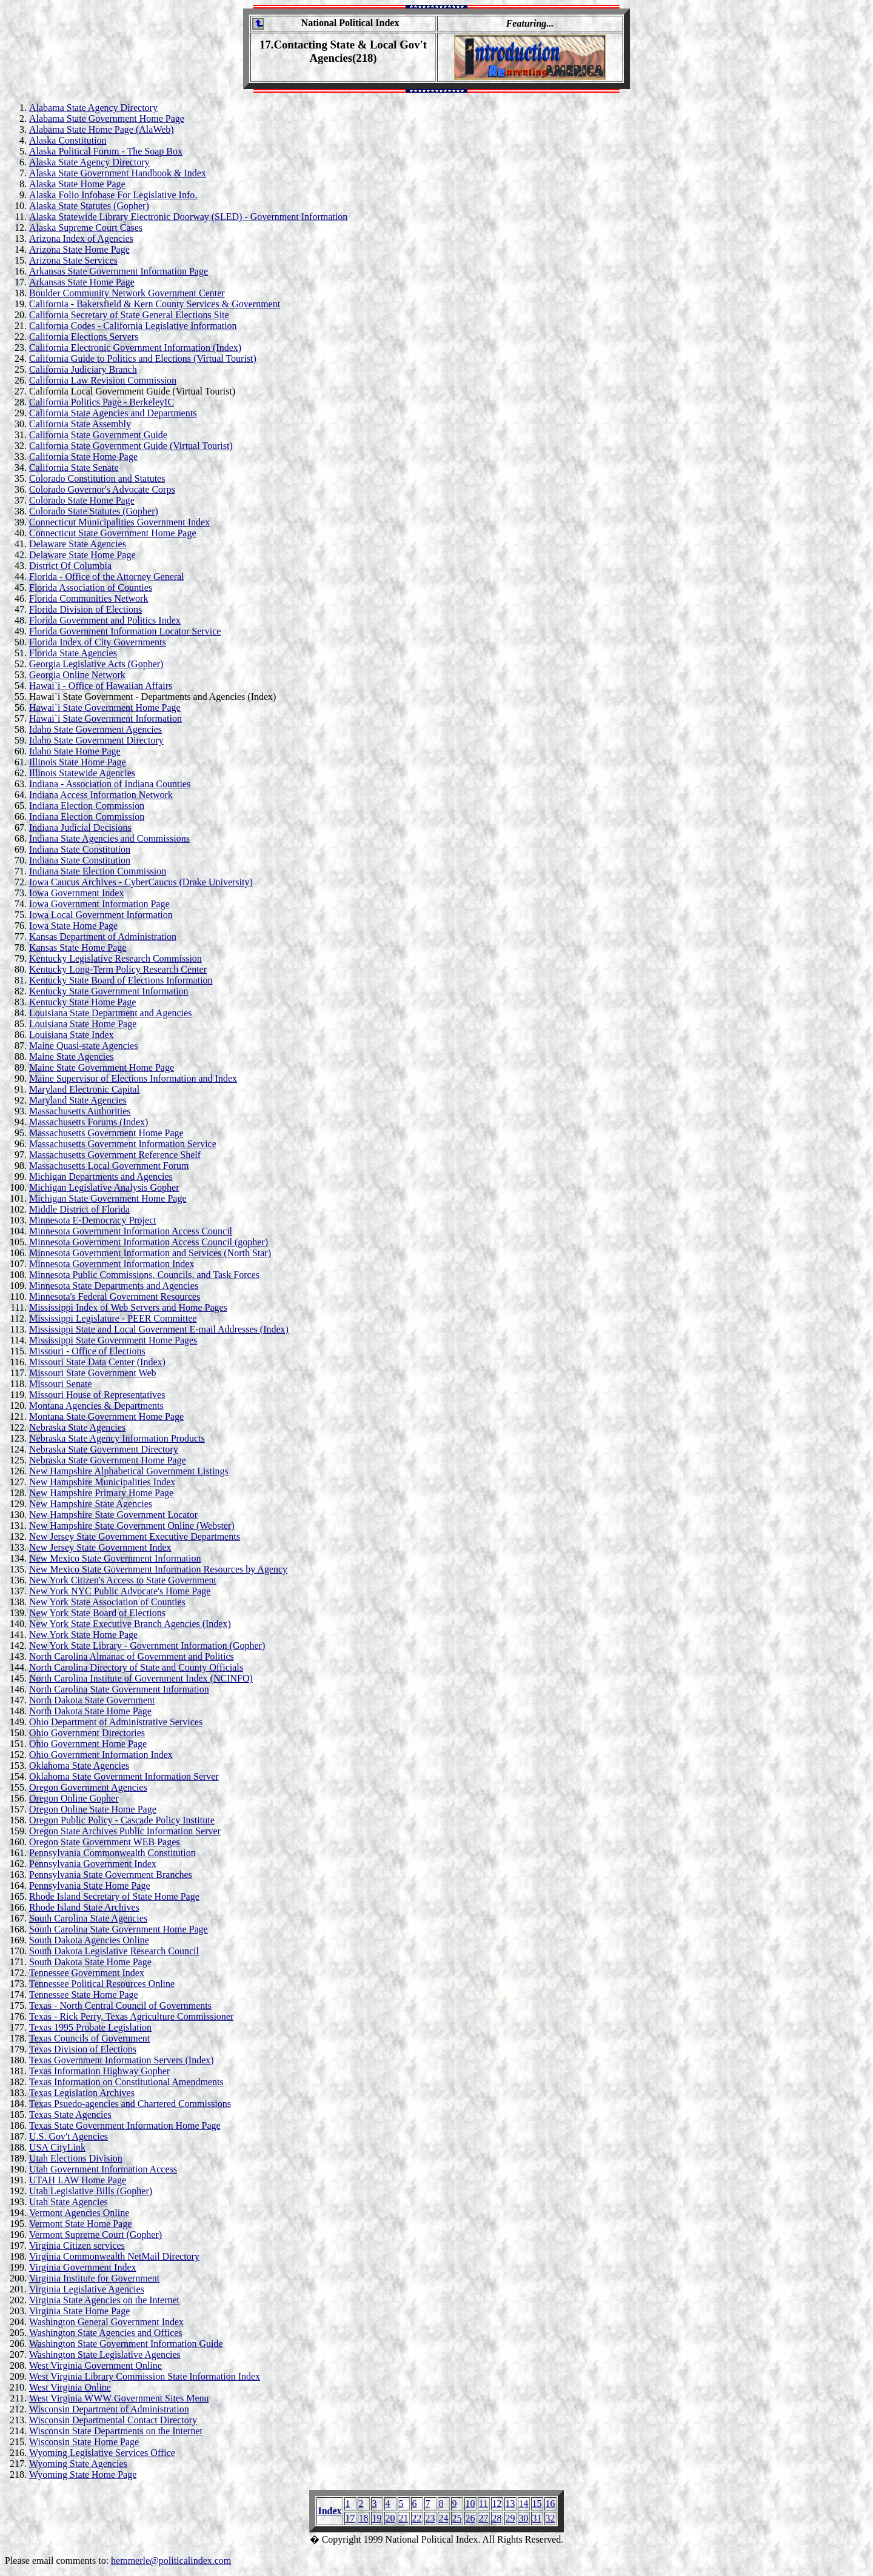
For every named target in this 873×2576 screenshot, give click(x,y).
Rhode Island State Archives (84, 1907)
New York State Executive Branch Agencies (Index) (130, 1624)
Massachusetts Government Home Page (106, 1133)
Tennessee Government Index (86, 1973)
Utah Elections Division (75, 2158)
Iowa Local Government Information (101, 915)
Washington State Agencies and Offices (105, 2333)
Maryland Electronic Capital (84, 1089)
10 (470, 2503)
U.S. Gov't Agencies (68, 2136)
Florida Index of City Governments (97, 642)
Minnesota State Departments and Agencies (113, 1285)
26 (470, 2518)
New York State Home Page (83, 1634)
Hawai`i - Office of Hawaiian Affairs (100, 686)
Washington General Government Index (106, 2322)
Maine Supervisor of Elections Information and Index (133, 1078)
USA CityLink (57, 2147)
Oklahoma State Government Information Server (124, 1776)
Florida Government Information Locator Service (125, 631)
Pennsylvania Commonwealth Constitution (112, 1853)
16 (550, 2503)
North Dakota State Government (92, 1700)
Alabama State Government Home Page (106, 118)
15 (537, 2503)
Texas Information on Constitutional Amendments (126, 2082)
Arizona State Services (73, 260)
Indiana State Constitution (79, 849)
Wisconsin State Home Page (84, 2442)
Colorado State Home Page (82, 500)
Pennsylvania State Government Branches (110, 1874)
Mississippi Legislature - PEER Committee (112, 1318)
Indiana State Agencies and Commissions (109, 838)
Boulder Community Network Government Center (127, 293)
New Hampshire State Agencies (90, 1504)
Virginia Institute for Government (94, 2278)
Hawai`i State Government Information (105, 718)
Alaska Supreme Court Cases (85, 227)
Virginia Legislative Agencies (86, 2289)
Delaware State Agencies (77, 544)
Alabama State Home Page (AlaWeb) (101, 129)
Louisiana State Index (71, 1035)
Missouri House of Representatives (97, 1395)
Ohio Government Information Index (101, 1754)
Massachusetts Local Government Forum (109, 1165)
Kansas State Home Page (77, 947)
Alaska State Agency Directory (89, 162)
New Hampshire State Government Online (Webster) (132, 1525)
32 (550, 2518)
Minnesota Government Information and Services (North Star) (150, 1253)
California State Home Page (83, 456)
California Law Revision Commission (102, 380)
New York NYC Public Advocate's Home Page (119, 1591)
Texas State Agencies (70, 2114)
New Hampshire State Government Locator (113, 1514)
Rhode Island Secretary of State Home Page (114, 1896)
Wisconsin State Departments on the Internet (115, 2431)
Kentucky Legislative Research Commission (115, 958)
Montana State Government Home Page (106, 1416)
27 (484, 2518)
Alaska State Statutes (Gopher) (89, 206)
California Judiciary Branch (83, 369)
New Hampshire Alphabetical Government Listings (129, 1471)
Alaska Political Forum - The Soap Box (105, 151)
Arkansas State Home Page (82, 282)
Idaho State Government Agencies (95, 729)
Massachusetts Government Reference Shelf (115, 1155)
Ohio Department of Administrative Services (115, 1722)
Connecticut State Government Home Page (112, 533)
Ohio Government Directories (87, 1733)
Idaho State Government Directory (96, 740)
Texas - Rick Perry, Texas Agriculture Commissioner (131, 2016)
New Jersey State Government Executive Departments (134, 1536)
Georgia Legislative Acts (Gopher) (96, 664)
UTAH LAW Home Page (77, 2180)
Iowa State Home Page (73, 925)
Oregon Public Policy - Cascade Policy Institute (122, 1820)
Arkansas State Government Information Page (118, 271)
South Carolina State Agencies (88, 1918)
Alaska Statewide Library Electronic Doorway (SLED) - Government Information (188, 216)
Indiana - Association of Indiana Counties (109, 784)
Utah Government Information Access (103, 2169)
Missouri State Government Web (92, 1373)
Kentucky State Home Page (82, 1002)
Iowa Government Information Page (99, 904)
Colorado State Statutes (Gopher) (93, 511)
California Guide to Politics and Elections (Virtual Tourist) (142, 358)
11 (483, 2503)
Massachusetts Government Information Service (122, 1144)
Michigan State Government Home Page (108, 1198)
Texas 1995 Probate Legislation (90, 2027)
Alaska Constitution (68, 140)
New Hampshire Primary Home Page (101, 1493)
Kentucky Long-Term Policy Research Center (118, 969)
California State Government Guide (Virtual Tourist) (131, 446)
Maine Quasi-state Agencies (83, 1045)
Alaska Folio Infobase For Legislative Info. (113, 195)
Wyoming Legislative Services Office (102, 2453)
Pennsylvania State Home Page (89, 1885)
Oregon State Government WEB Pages (104, 1842)
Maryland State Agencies (78, 1100)
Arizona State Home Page (79, 249)
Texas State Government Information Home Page (125, 2125)
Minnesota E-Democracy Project (92, 1220)
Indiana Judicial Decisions (80, 827)
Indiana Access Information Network (101, 795)
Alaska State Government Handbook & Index (117, 173)
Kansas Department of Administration (102, 936)
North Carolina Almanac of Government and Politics (131, 1656)
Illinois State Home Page (77, 762)
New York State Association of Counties (107, 1602)
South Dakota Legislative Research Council (114, 1951)
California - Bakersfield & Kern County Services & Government (154, 304)
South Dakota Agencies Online (89, 1940)
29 (510, 2518)
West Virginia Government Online (95, 2365)
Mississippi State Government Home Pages (113, 1340)
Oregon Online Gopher (74, 1798)
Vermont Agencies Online (79, 2213)
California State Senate (74, 467)
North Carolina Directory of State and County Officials (136, 1667)
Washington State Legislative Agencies (105, 2354)
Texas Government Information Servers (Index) (121, 2060)
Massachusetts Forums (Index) (88, 1122)
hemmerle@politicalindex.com (171, 2560)
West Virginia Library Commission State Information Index (144, 2376)
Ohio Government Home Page (88, 1744)
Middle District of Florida (79, 1209)
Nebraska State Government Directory (103, 1449)
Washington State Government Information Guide (126, 2343)
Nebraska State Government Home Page (107, 1460)
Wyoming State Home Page (82, 2474)
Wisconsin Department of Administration (109, 2409)
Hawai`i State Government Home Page (105, 707)
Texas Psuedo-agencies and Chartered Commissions (130, 2103)
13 (510, 2503)
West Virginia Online (70, 2387)
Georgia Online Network (77, 675)
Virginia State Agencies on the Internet (104, 2300)
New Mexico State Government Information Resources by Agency (158, 1569)
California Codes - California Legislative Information (133, 326)
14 (524, 2503)
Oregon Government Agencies (88, 1787)
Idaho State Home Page (75, 751)
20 (390, 2518)
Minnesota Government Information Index (111, 1264)
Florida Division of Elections (85, 609)
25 (457, 2518)
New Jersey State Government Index (100, 1547)
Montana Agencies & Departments (96, 1405)
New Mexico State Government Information (115, 1558)
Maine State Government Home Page (101, 1067)
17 (350, 2518)
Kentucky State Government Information (109, 991)
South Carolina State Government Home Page (118, 1929)
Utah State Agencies (68, 2202)
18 (364, 2518)
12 (497, 2503)
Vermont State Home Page (80, 2223)
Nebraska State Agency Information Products (117, 1438)
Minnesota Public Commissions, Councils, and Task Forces (144, 1275)
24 (444, 2518)
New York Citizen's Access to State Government (122, 1580)
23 (430, 2518)
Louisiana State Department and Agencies (110, 1013)
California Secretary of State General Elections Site (129, 315)
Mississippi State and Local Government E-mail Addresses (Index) (159, 1329)
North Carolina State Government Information (119, 1689)
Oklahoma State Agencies (79, 1765)
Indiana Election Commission (86, 805)
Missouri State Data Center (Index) (97, 1362)
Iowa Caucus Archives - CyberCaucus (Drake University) (141, 882)
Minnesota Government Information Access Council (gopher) (148, 1242)
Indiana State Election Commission (97, 871)
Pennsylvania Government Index (92, 1864)
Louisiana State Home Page (82, 1024)
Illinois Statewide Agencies (82, 773)
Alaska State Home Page (77, 184)
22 (417, 2518)
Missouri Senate (60, 1384)
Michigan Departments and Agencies (101, 1176)
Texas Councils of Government (89, 2038)
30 (524, 2518)
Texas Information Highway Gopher (99, 2071)
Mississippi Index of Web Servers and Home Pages (128, 1307)
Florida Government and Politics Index (105, 620)
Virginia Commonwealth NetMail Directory (114, 2256)
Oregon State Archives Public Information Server (125, 1831)
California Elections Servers (83, 336)
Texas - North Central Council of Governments (120, 2005)
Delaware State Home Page (82, 555)
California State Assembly (80, 424)
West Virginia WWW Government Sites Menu (119, 2398)
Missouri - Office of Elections (87, 1351)
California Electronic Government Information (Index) (135, 347)
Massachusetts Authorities (80, 1111)
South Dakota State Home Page (90, 1962)
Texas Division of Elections (82, 2049)
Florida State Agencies (73, 653)
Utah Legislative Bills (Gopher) (90, 2191)
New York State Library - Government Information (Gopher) (147, 1645)
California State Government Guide (98, 435)
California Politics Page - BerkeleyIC (101, 402)
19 (377, 2518)
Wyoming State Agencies (78, 2463)
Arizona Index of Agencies (81, 238)
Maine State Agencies (71, 1056)
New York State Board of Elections (97, 1613)
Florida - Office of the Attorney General (106, 576)
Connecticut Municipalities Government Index (119, 522)
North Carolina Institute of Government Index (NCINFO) (141, 1678)
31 (537, 2518)
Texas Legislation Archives (82, 2093)
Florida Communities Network (88, 598)
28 (497, 2518)
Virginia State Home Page (79, 2311)
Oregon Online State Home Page (92, 1809)
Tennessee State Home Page (83, 1994)
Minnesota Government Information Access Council (130, 1231)
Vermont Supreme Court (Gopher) (95, 2234)
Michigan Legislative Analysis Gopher (104, 1187)
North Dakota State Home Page (90, 1711)
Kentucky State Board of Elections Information (121, 980)
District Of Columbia (70, 566)
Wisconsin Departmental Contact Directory (113, 2420)
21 (404, 2518)
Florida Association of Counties (90, 587)
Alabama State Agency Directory (93, 107)
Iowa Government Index (76, 893)
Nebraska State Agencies (77, 1427)
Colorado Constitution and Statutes (97, 478)
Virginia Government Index (82, 2267)
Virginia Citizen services (77, 2245)
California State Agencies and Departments (112, 413)
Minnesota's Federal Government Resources (114, 1296)
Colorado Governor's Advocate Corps (102, 489)
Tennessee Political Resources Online (102, 1984)
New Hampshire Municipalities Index (102, 1482)
